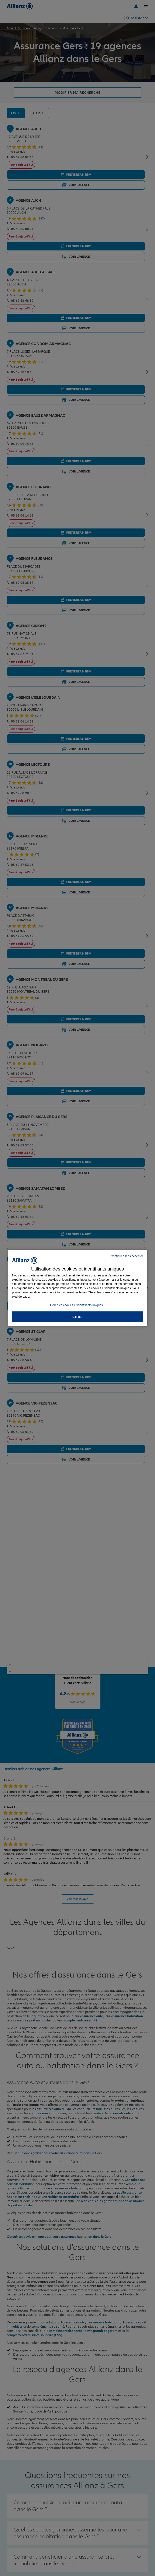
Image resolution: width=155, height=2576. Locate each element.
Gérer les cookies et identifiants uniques (76, 1305)
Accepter (77, 1316)
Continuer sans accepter (127, 1256)
